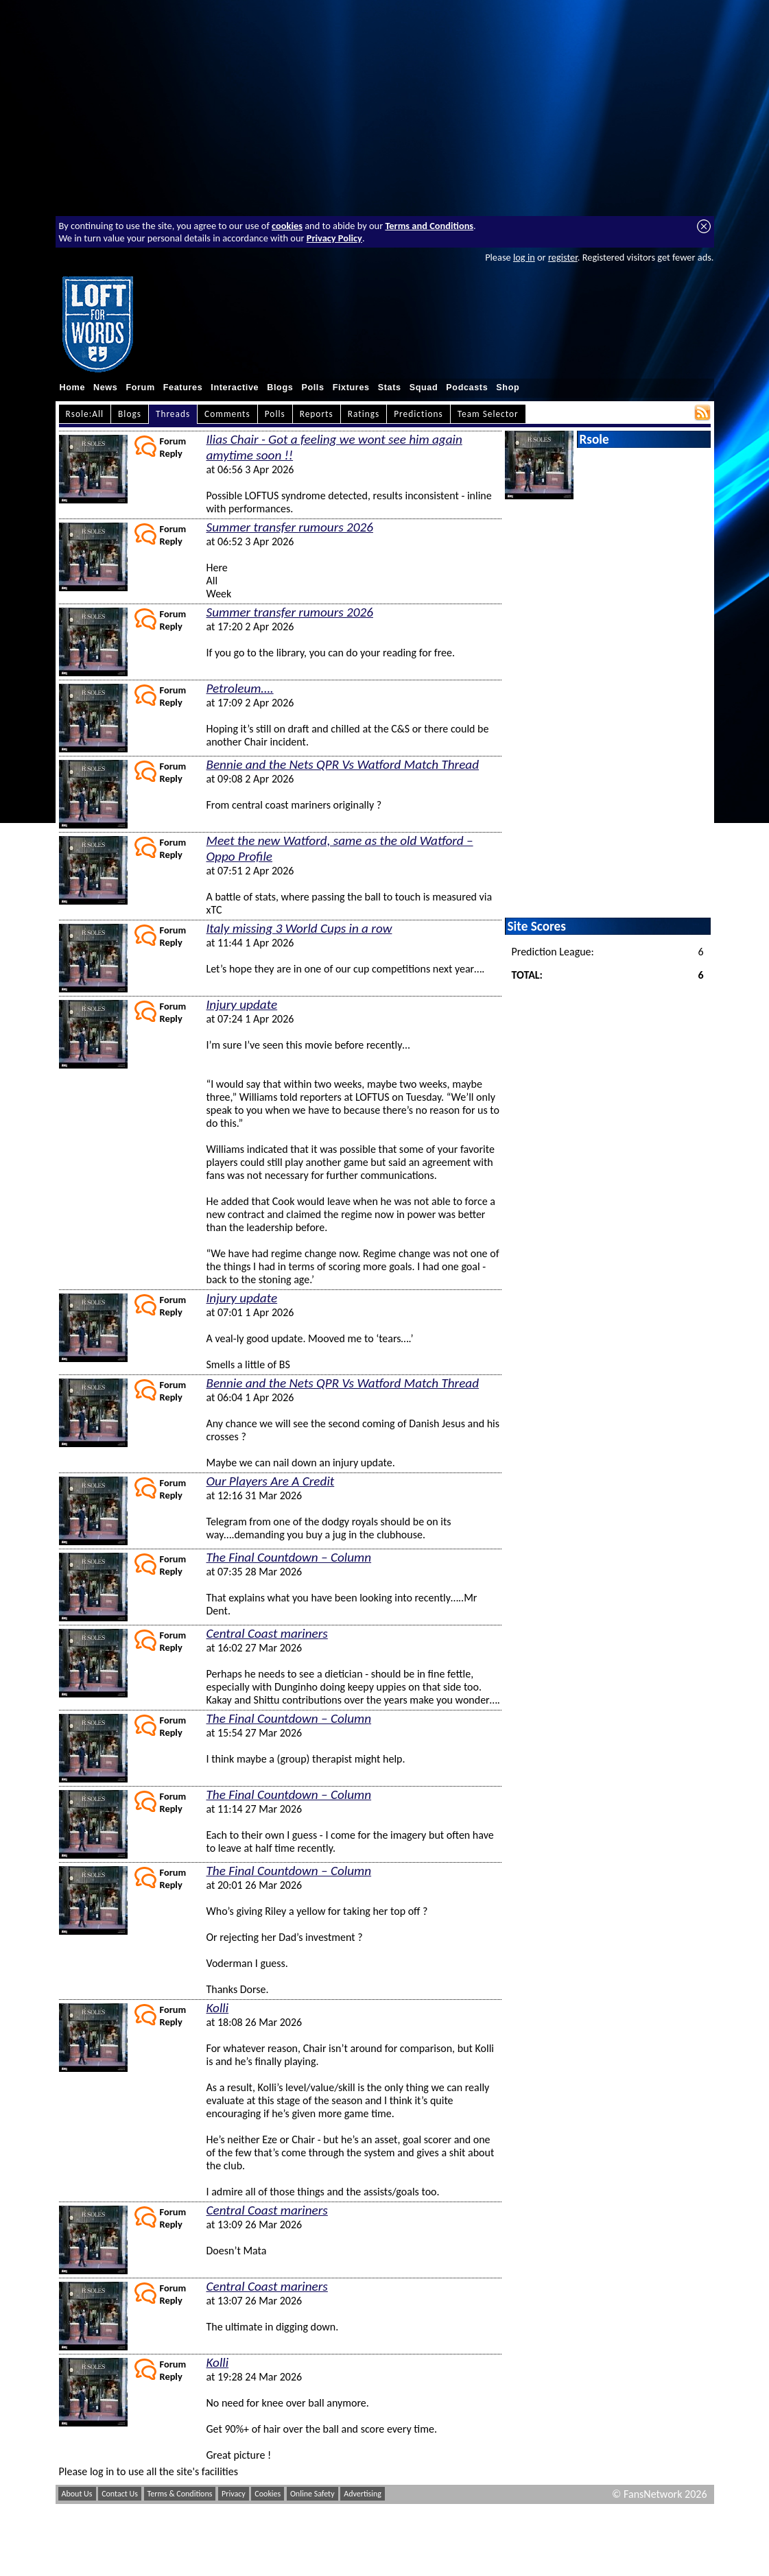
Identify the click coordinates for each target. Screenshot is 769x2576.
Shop (507, 387)
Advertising (362, 2494)
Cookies (268, 2494)
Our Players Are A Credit (270, 1481)
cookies (287, 225)
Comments (227, 414)
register (563, 257)
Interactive (235, 387)
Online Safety (312, 2494)
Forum (140, 387)
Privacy (234, 2494)
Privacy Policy (334, 238)
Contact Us (120, 2494)
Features (183, 387)
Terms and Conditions (429, 225)
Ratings (364, 414)
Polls (312, 387)
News (105, 387)
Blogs (280, 387)
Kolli (217, 2008)
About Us (77, 2494)
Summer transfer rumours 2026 (289, 527)
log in (524, 257)
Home (73, 387)
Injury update (242, 1004)
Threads (173, 414)
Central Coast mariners (267, 1633)
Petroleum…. (240, 688)
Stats (389, 387)
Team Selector (488, 414)
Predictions (418, 414)
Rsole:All (85, 414)
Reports (316, 414)
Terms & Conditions (180, 2494)
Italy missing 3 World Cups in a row (299, 928)
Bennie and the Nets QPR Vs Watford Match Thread (343, 764)
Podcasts (467, 387)
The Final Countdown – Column (289, 1557)
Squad (424, 387)
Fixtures (351, 387)
